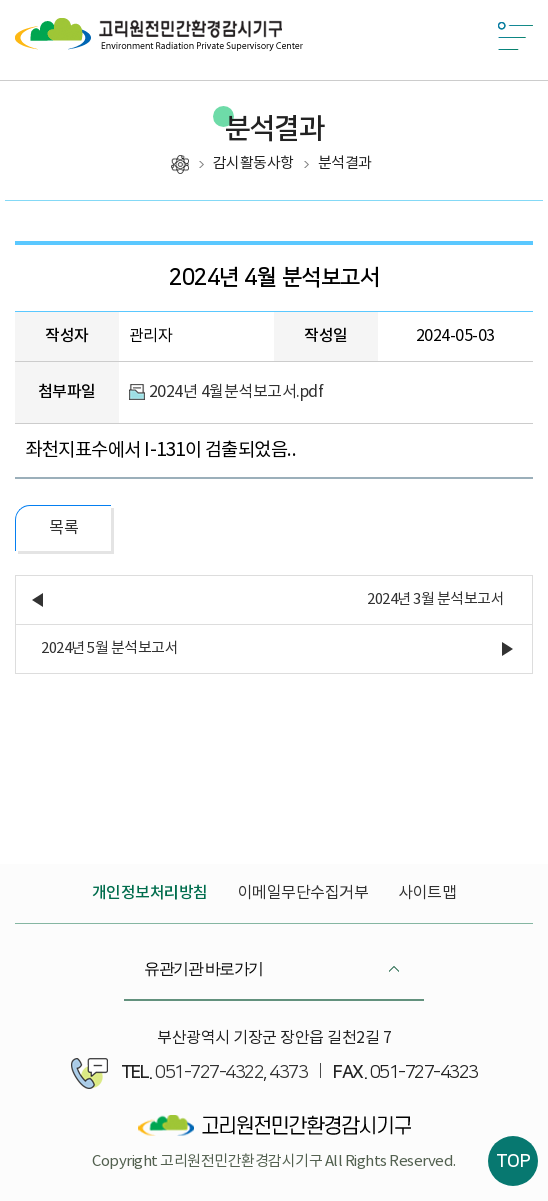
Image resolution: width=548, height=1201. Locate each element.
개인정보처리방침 (150, 893)
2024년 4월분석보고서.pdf (236, 392)
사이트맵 (427, 893)
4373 (288, 1073)
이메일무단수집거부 (303, 893)
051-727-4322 (209, 1073)
